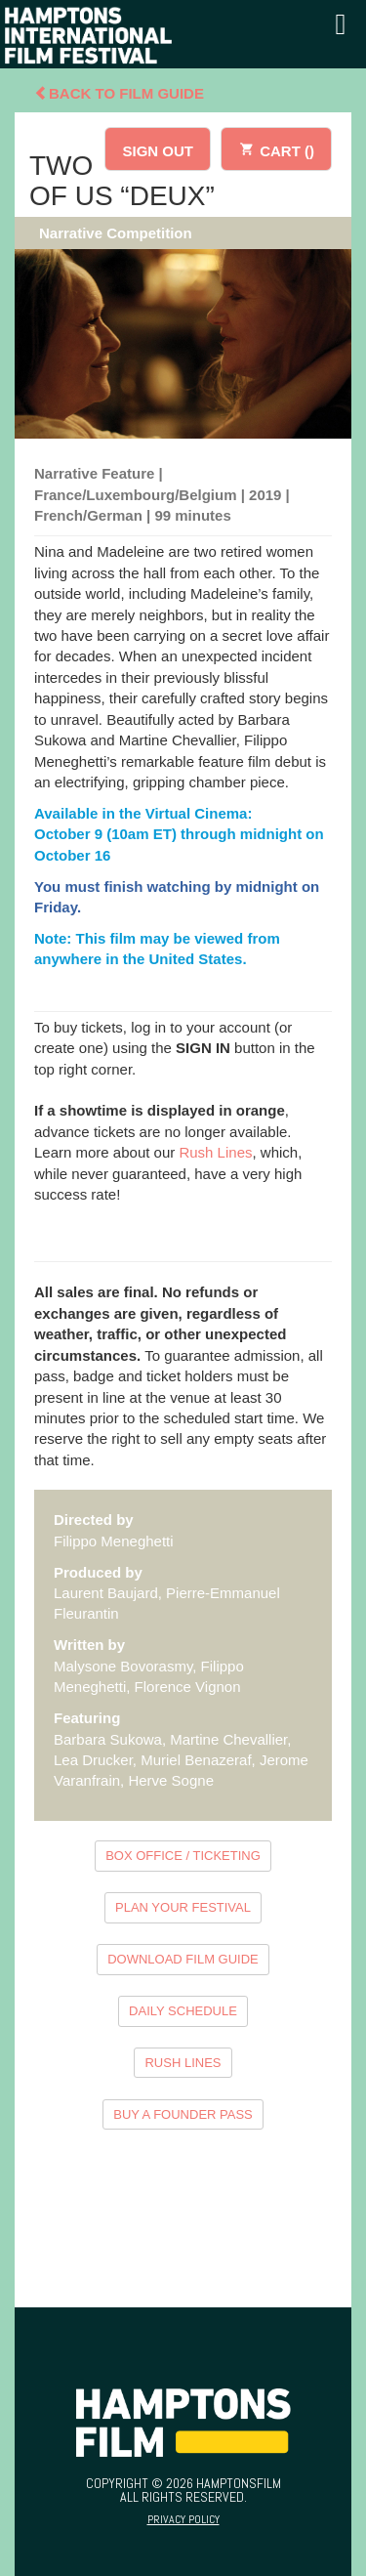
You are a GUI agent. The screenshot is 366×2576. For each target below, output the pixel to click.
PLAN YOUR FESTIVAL (183, 1907)
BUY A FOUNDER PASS (183, 2114)
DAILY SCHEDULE (183, 2011)
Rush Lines (215, 1152)
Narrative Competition (115, 233)
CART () (276, 148)
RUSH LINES (182, 2062)
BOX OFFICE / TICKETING (183, 1855)
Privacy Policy (183, 2519)
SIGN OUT (157, 151)
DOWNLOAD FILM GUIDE (183, 1959)
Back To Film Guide (119, 93)
